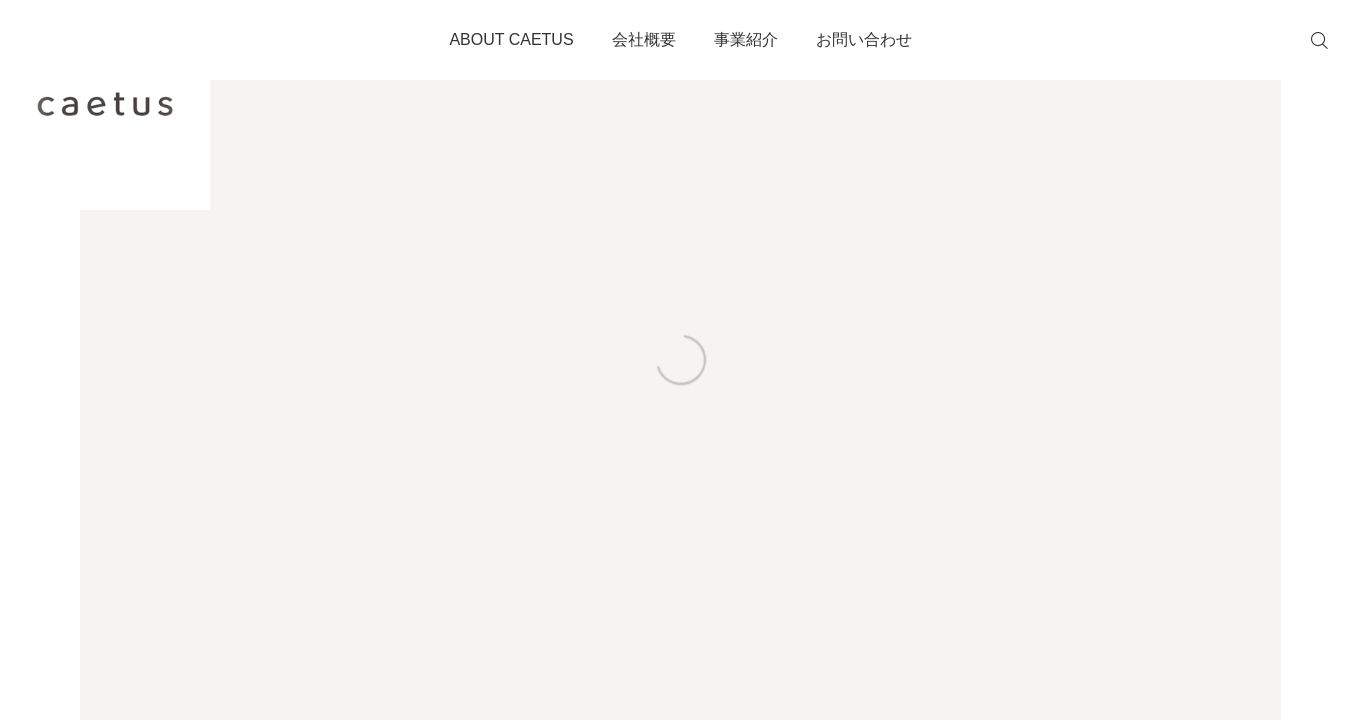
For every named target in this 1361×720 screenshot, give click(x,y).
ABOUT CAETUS (511, 39)
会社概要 (644, 39)
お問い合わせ (864, 39)
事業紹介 (746, 39)
